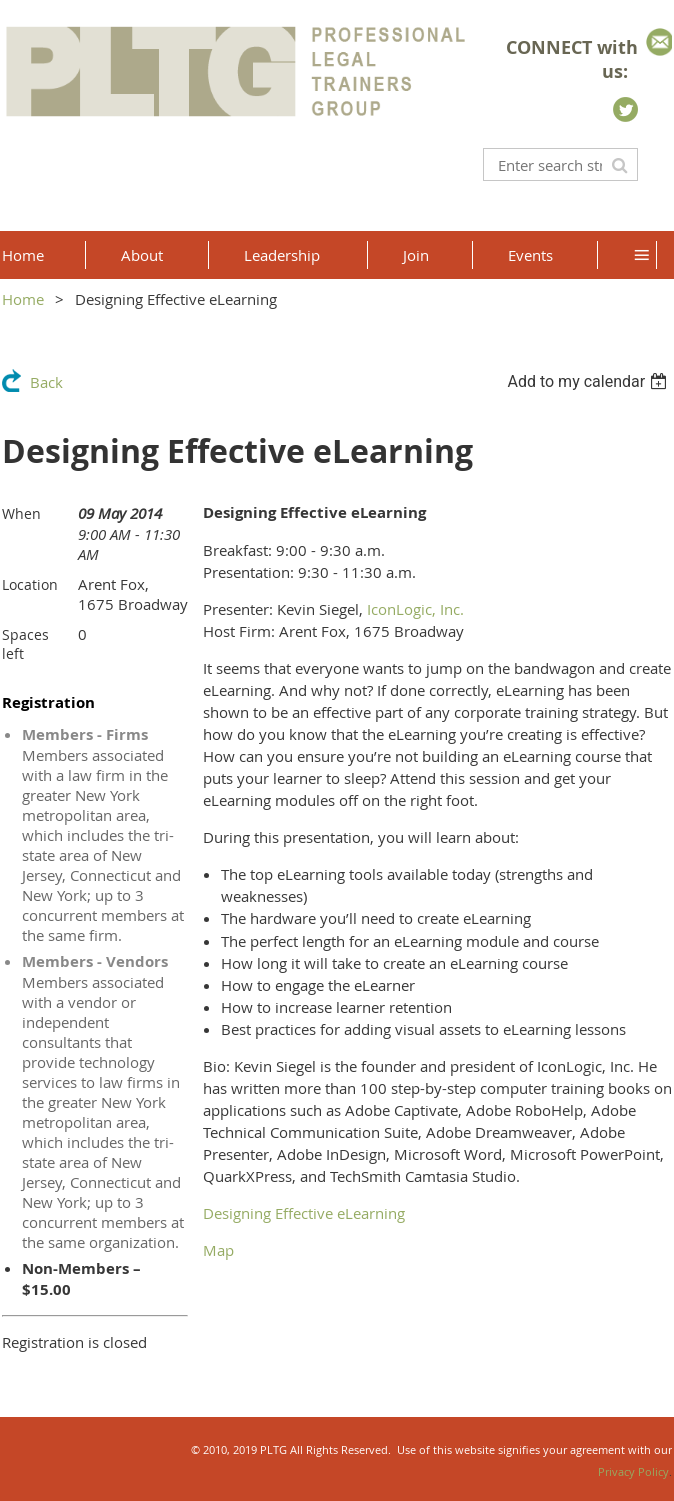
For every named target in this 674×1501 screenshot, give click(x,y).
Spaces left (25, 644)
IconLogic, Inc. (415, 609)
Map (218, 1250)
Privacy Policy (633, 1471)
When (21, 513)
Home (23, 299)
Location (30, 584)
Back (46, 382)
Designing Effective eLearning (304, 1213)
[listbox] (589, 381)
